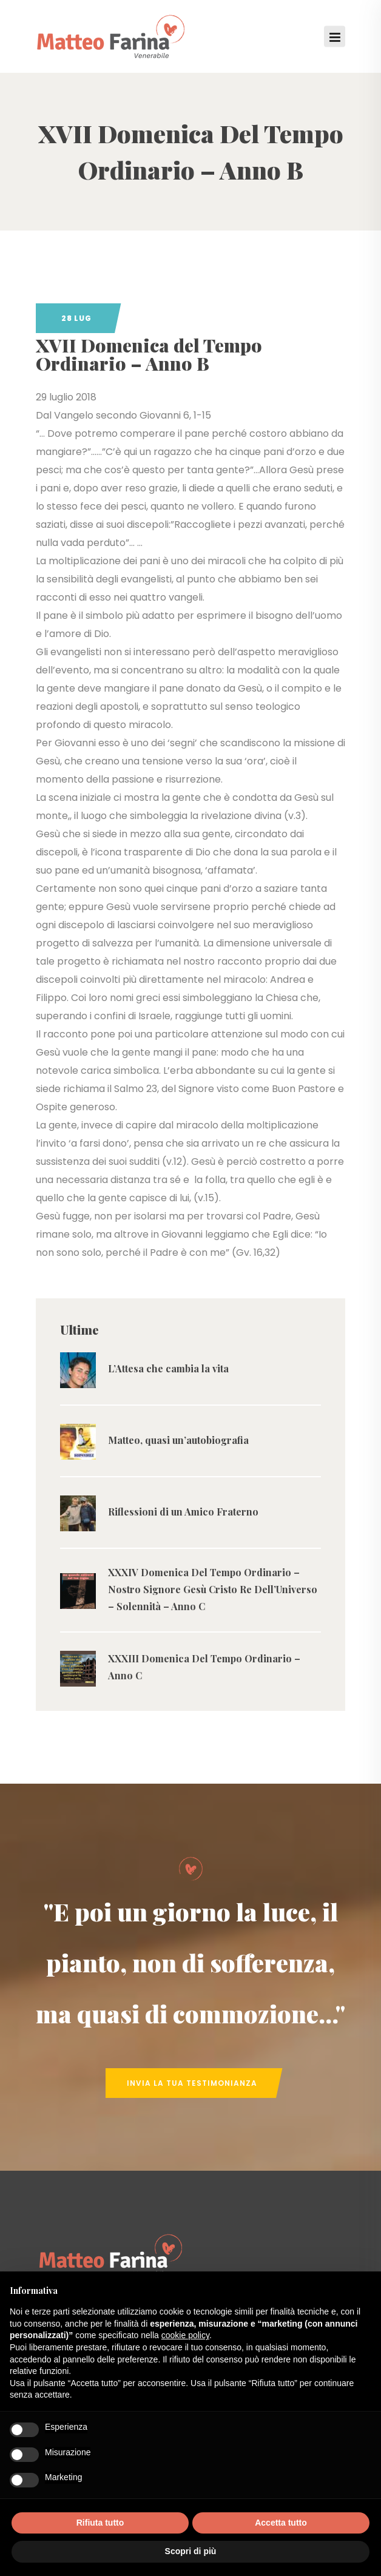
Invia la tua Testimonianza (192, 2083)
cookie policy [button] (185, 2335)
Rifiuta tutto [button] (100, 2522)
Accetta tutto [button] (281, 2522)
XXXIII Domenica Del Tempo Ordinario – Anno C (204, 1667)
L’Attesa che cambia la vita (168, 1368)
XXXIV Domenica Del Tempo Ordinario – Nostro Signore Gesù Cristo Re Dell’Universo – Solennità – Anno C (212, 1589)
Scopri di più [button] (191, 2551)
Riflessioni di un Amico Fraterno (183, 1511)
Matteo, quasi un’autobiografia (178, 1440)
